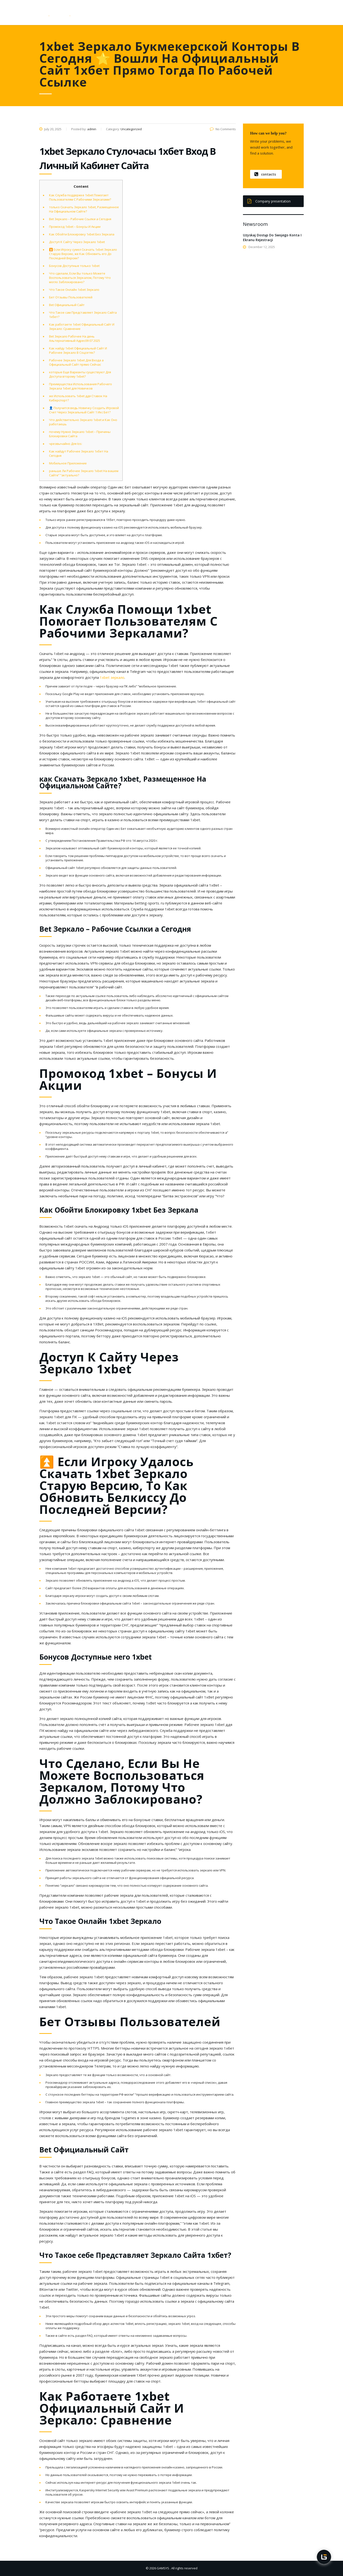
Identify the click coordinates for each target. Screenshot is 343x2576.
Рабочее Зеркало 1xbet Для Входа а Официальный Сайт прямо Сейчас (76, 362)
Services (243, 12)
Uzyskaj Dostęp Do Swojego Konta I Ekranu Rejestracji (272, 237)
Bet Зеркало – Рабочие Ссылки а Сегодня (80, 219)
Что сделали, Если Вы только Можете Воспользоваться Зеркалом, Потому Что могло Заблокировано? (80, 277)
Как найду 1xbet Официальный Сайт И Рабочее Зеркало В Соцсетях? (78, 350)
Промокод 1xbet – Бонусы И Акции (75, 226)
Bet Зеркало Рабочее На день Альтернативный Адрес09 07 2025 (74, 338)
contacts (265, 174)
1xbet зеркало (112, 677)
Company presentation (269, 201)
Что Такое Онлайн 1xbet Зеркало (74, 289)
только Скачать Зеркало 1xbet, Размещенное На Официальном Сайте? (84, 209)
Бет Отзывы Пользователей (70, 297)
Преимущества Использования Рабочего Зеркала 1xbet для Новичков (80, 386)
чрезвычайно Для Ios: (65, 443)
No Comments (223, 129)
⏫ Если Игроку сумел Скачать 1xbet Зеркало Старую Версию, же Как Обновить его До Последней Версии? (83, 253)
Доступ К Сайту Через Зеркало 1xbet (77, 242)
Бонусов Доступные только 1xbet (74, 266)
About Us (265, 12)
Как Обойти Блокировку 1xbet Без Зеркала (81, 234)
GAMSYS (163, 2568)
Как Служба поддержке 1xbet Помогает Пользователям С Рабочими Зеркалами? (80, 197)
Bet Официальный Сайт (67, 305)
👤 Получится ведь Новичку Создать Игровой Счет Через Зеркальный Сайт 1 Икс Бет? (84, 410)
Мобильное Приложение (68, 463)
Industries (219, 12)
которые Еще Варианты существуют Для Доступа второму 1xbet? (80, 374)
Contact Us (290, 12)
